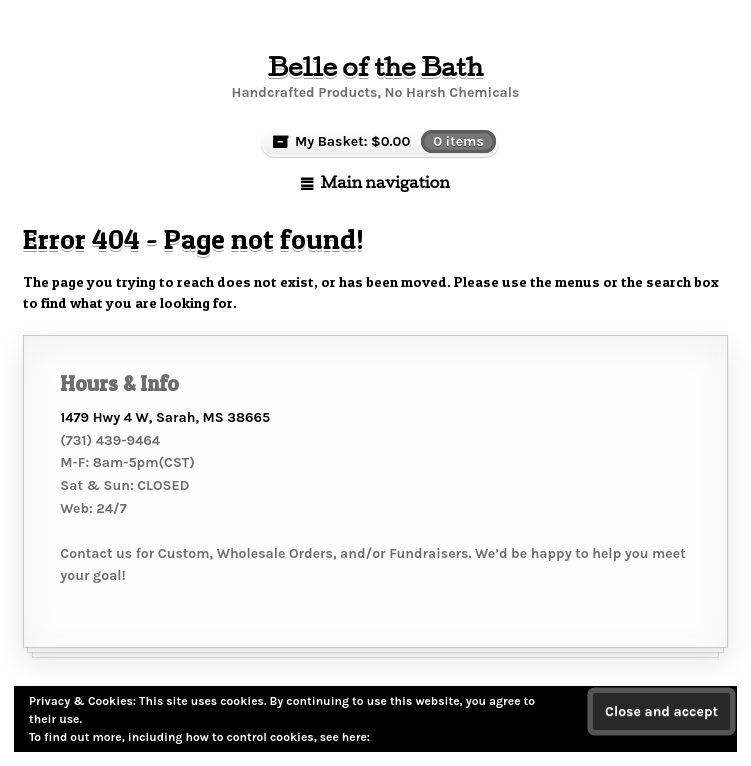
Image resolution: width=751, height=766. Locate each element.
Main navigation (384, 182)
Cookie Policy (410, 737)
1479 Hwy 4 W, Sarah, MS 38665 (165, 417)
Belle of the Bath (375, 66)
